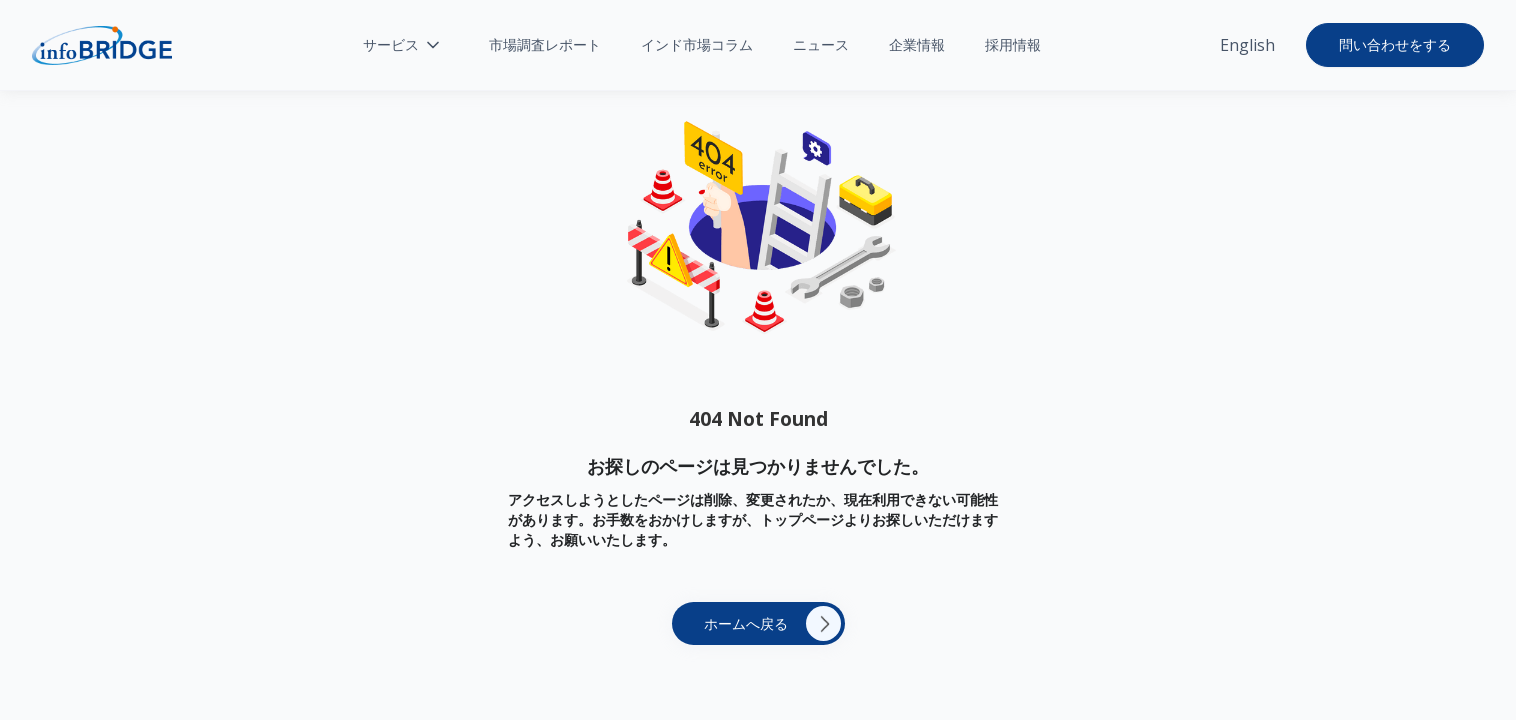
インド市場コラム (697, 44)
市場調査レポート (545, 44)
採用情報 (1013, 44)
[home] (102, 45)
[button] (403, 45)
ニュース (821, 44)
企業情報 (917, 44)
